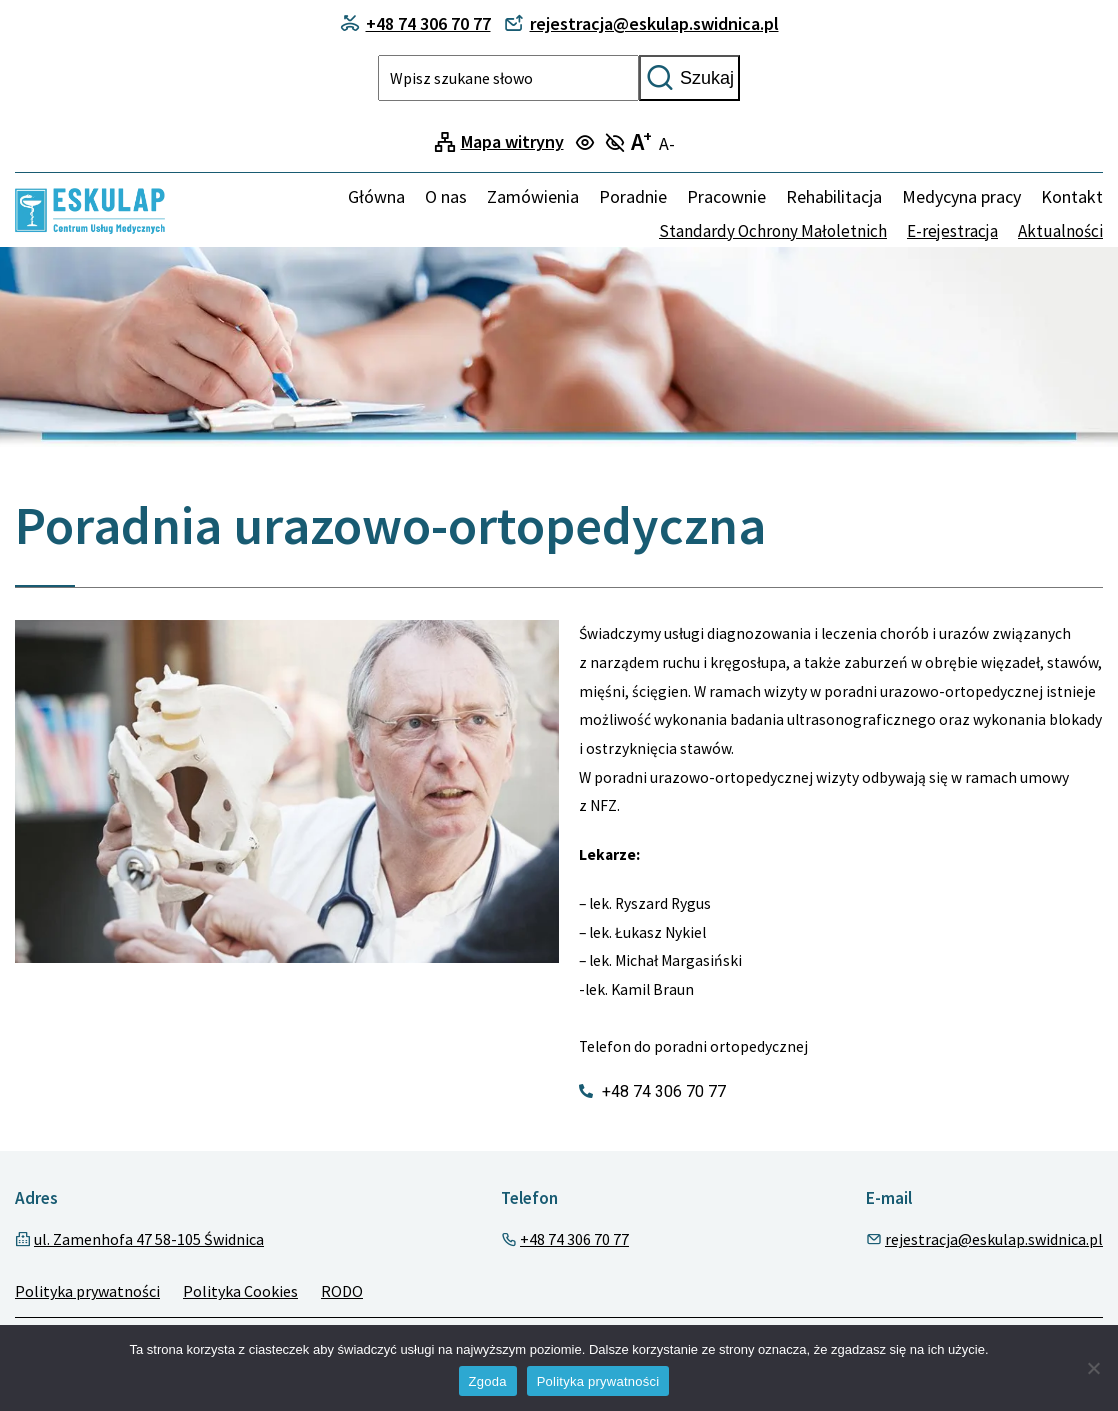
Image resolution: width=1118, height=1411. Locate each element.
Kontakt (1072, 196)
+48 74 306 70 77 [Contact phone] (415, 23)
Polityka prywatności (87, 1291)
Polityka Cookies (240, 1291)
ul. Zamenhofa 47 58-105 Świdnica (149, 1239)
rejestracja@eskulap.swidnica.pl (994, 1239)
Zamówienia (533, 196)
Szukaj (689, 78)
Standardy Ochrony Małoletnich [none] (773, 231)
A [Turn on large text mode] (641, 141)
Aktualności (1060, 231)
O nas (446, 196)
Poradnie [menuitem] (633, 196)
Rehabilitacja (834, 196)
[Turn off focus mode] (617, 144)
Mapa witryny (512, 141)
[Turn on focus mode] (587, 144)
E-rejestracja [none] (952, 231)
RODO (342, 1291)
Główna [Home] (376, 196)
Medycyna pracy (961, 196)
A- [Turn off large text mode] (667, 143)
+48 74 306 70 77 (574, 1239)
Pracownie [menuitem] (726, 196)
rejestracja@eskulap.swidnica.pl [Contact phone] (641, 23)
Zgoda (488, 1381)
